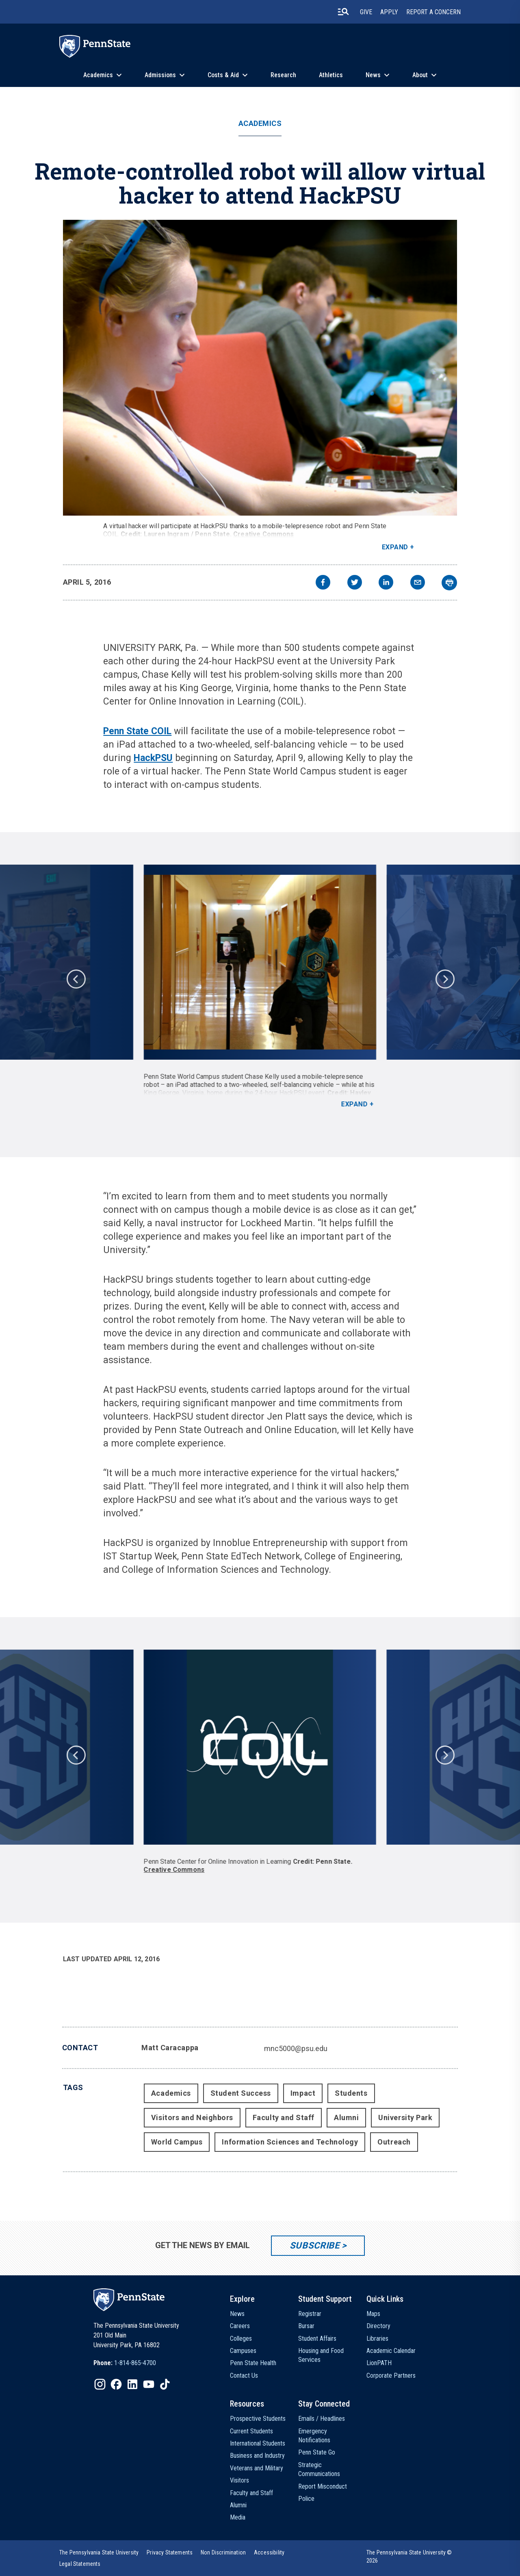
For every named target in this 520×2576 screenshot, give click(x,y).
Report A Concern (433, 12)
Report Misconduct (322, 2486)
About (420, 75)
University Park (405, 2117)
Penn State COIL (137, 731)
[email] (417, 583)
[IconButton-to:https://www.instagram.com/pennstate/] (99, 2384)
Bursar (306, 2326)
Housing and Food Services (321, 2355)
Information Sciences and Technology (290, 2142)
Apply (389, 12)
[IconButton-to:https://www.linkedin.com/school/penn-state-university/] (132, 2384)
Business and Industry (257, 2455)
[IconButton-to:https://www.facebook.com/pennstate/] (116, 2384)
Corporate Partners (391, 2375)
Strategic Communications (319, 2469)
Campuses (243, 2351)
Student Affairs (317, 2338)
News (373, 75)
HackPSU (153, 757)
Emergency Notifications (314, 2435)
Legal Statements (80, 2564)
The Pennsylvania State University (99, 2552)
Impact (302, 2093)
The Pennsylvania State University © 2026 (409, 2556)
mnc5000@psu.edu (295, 2048)
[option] (260, 986)
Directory (378, 2326)
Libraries (377, 2338)
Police (306, 2498)
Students (351, 2093)
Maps (373, 2314)
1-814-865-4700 (135, 2363)
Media (237, 2517)
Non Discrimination (223, 2552)
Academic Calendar (391, 2351)
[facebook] (323, 583)
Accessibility (269, 2552)
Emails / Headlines (321, 2418)
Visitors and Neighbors (192, 2117)
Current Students (251, 2431)
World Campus (176, 2142)
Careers (240, 2326)
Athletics (331, 75)
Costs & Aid (223, 75)
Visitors (239, 2480)
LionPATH (379, 2363)
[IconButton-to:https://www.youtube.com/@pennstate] (148, 2384)
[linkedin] (386, 583)
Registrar (309, 2314)
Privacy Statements (170, 2552)
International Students (257, 2443)
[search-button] (343, 11)
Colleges (241, 2338)
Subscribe (315, 2245)
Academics (98, 75)
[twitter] (354, 583)
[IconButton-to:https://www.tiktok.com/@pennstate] (164, 2384)
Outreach (393, 2142)
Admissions (160, 75)
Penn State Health (253, 2363)
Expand (395, 547)
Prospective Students (258, 2418)
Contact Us (244, 2375)
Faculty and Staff (283, 2117)
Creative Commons (263, 534)
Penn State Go (316, 2452)
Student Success (240, 2093)
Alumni (346, 2117)
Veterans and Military (256, 2468)
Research (283, 75)
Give (366, 12)
